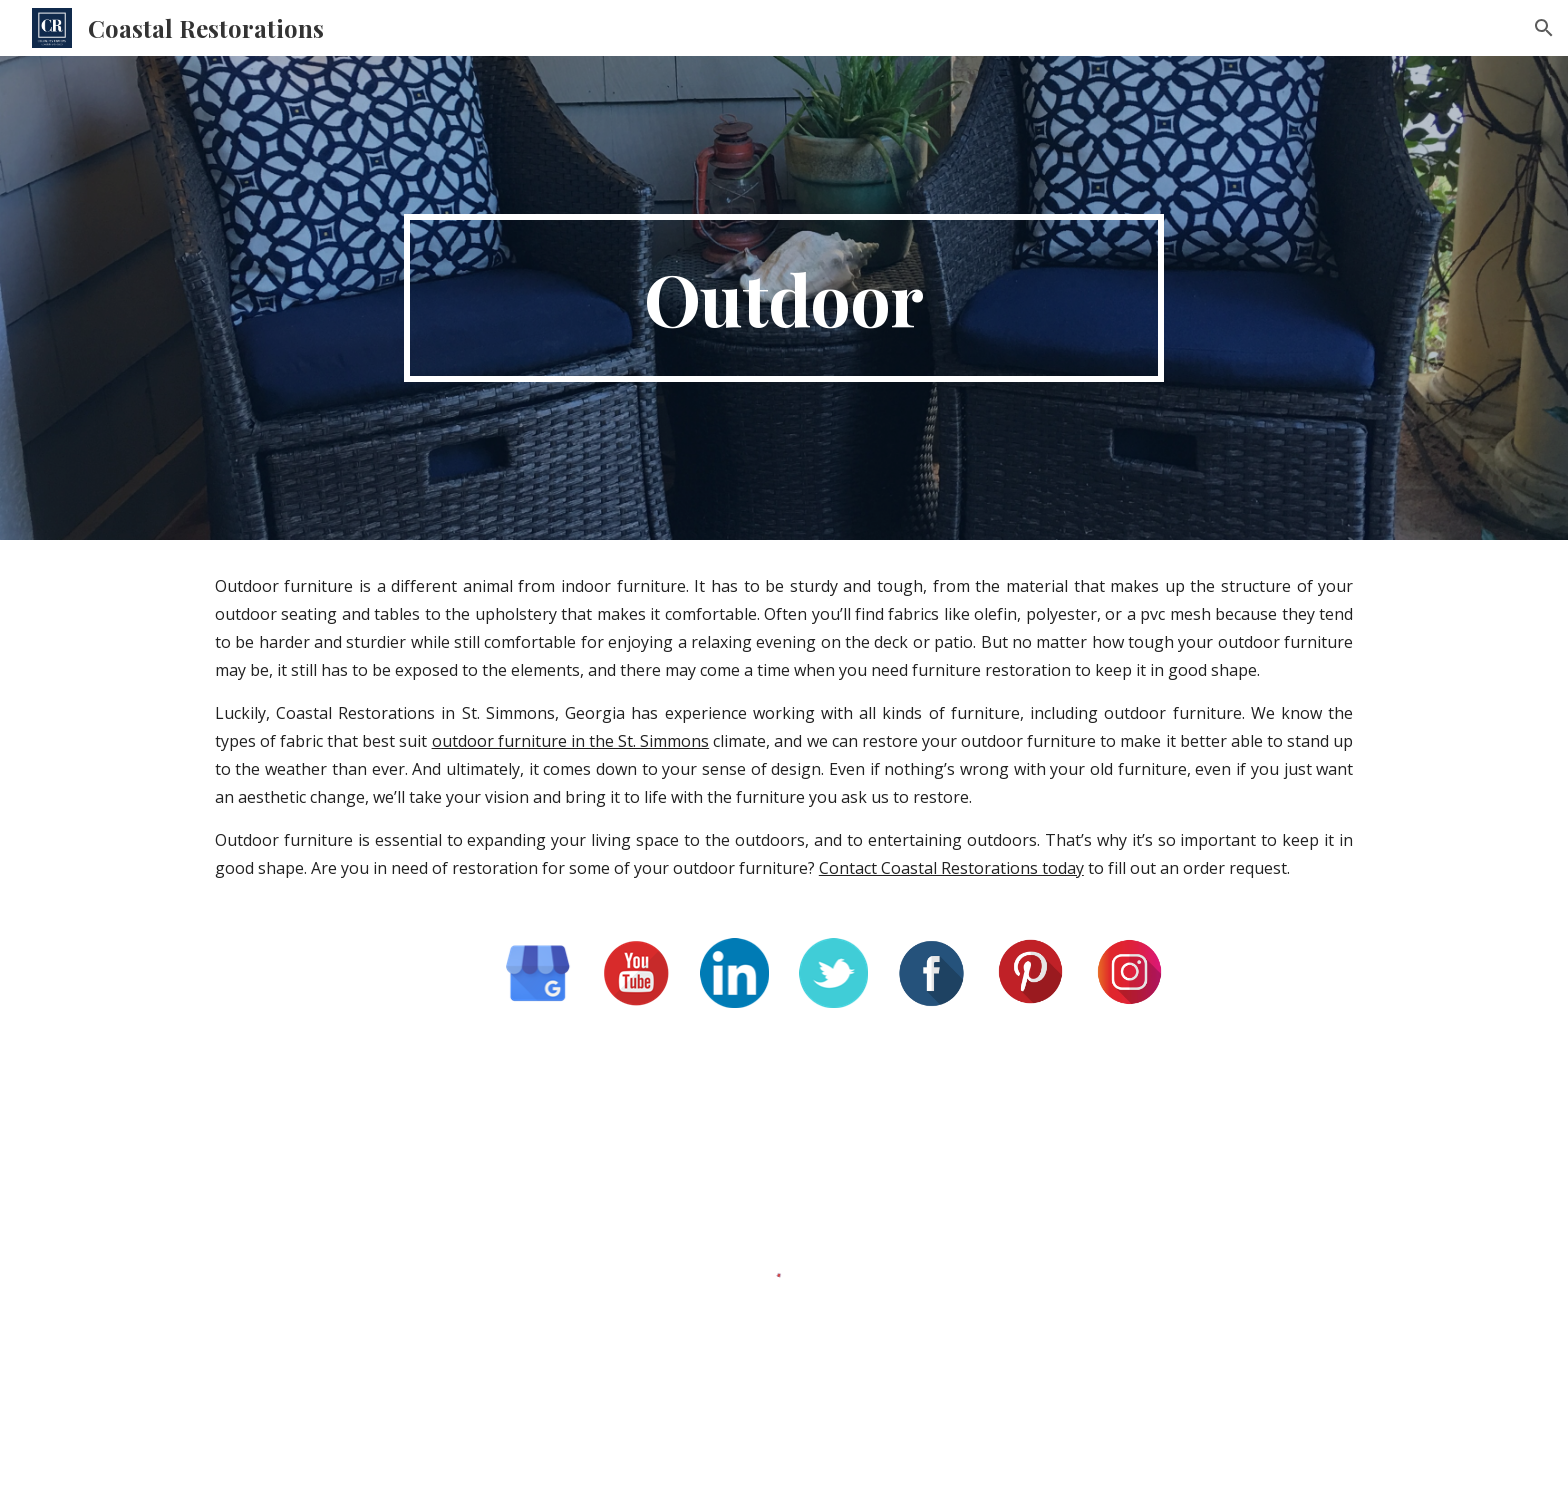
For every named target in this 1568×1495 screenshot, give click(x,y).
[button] (1544, 28)
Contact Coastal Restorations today (951, 868)
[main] (784, 298)
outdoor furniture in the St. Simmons (571, 741)
